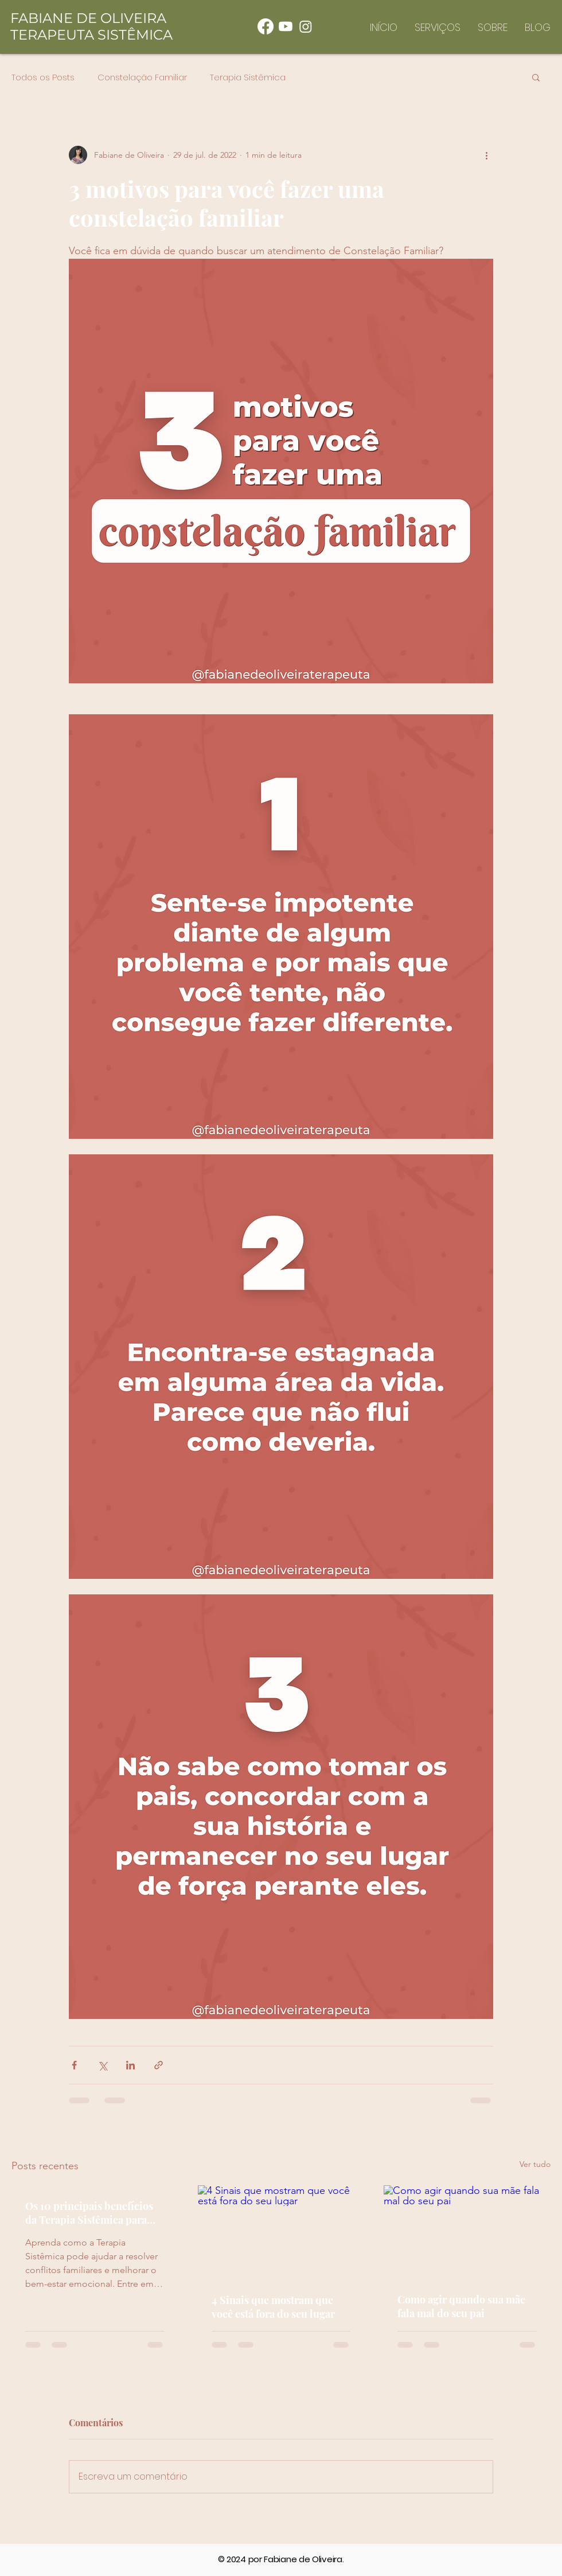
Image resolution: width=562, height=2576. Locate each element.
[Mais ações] (486, 155)
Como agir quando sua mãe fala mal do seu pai (461, 2306)
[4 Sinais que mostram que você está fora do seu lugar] (281, 2232)
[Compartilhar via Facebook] (74, 2065)
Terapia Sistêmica (248, 77)
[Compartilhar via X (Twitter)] (102, 2065)
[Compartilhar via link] (158, 2065)
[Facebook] (265, 26)
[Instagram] (306, 26)
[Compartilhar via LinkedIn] (130, 2065)
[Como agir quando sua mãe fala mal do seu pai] (467, 2232)
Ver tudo (535, 2164)
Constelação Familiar (142, 77)
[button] (535, 76)
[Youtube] (286, 26)
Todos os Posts (43, 77)
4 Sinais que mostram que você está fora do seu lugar (273, 2307)
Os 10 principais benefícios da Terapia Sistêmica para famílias (89, 2213)
